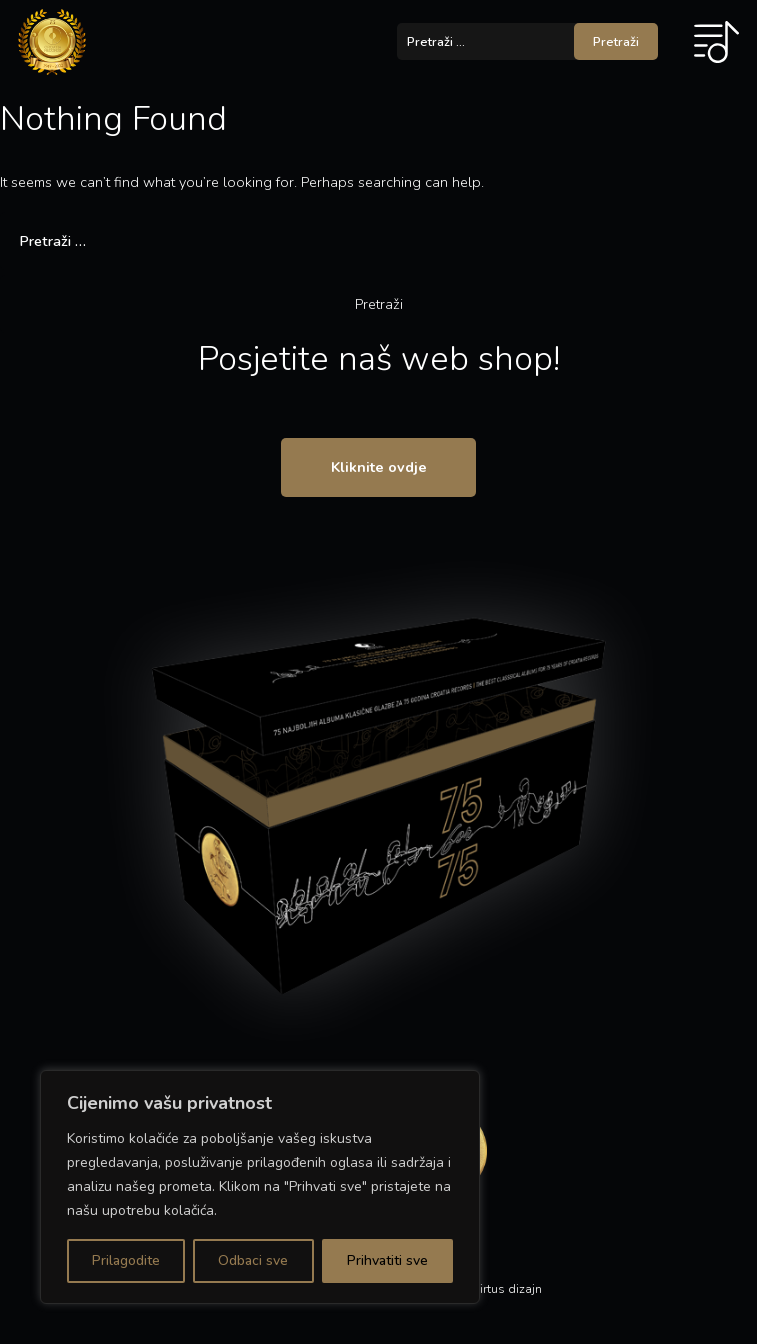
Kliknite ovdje (379, 467)
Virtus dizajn (506, 1288)
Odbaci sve (253, 1260)
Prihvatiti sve (387, 1260)
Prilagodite (126, 1260)
